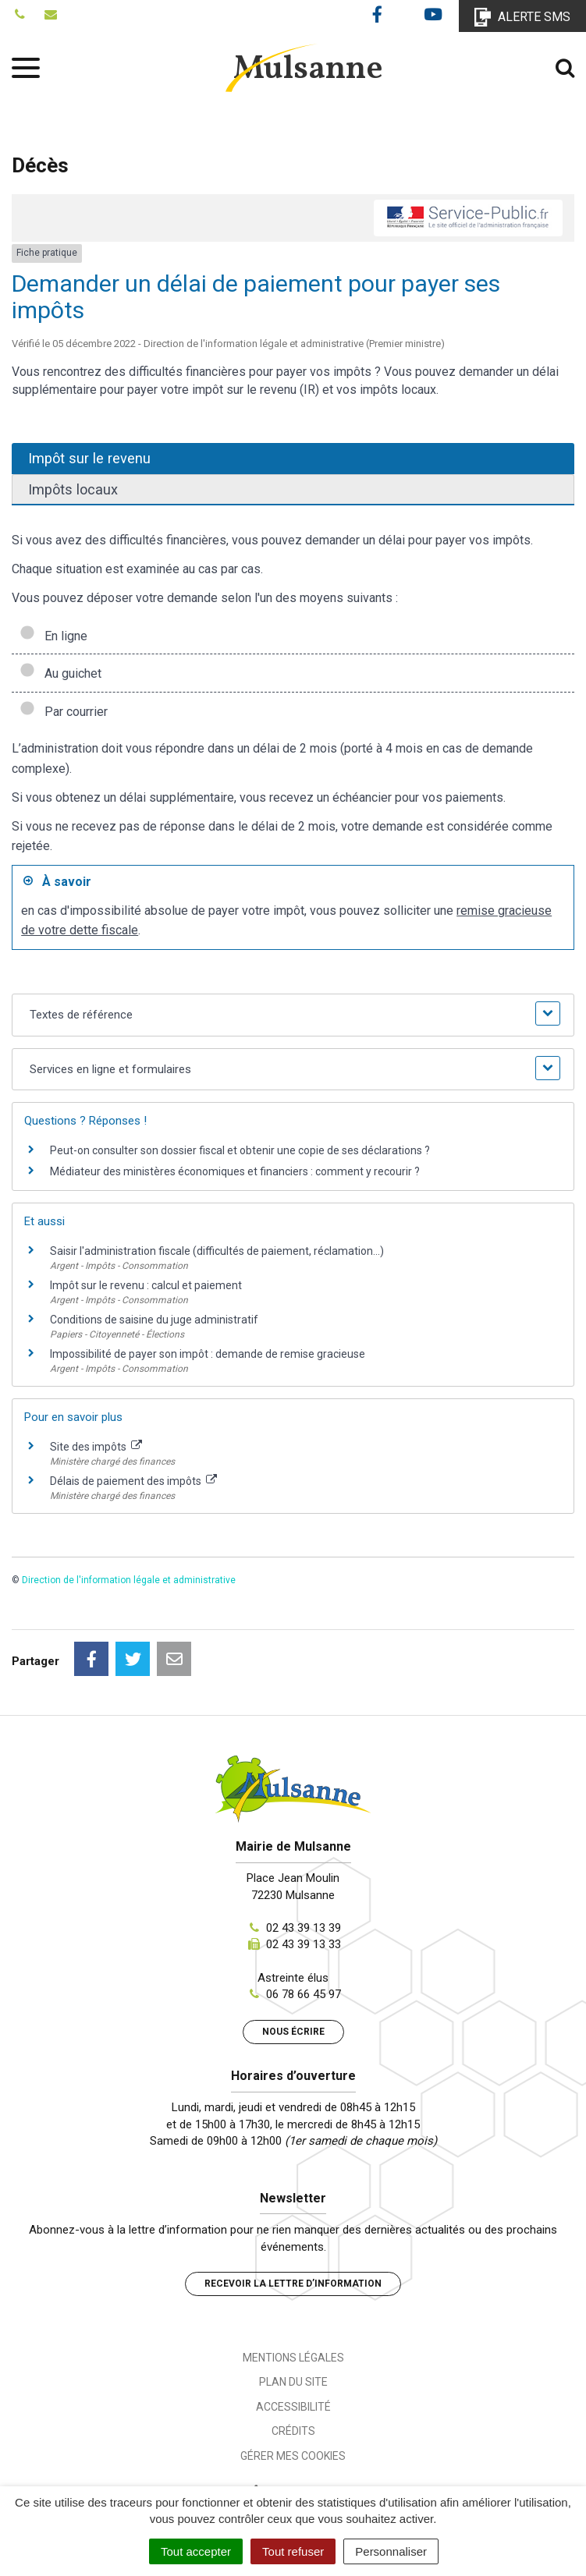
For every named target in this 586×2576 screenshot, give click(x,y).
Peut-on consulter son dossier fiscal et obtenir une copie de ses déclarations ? (240, 1150)
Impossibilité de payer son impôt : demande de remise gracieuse (207, 1354)
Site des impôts (96, 1446)
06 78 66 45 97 (303, 1994)
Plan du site (293, 2382)
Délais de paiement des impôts (133, 1481)
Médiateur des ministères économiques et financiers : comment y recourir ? (235, 1171)
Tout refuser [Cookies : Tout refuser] (293, 2551)
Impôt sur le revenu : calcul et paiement (146, 1285)
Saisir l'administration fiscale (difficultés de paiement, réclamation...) (217, 1251)
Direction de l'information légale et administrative (129, 1580)
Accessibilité (293, 2407)
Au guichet (60, 673)
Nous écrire (293, 2031)
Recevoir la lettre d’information (293, 2283)
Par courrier (64, 711)
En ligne (53, 636)
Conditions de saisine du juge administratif (154, 1319)
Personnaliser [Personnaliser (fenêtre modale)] (391, 2551)
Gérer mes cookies (293, 2456)
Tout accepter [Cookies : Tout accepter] (196, 2551)
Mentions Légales (293, 2357)
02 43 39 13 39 (303, 1928)
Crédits (293, 2431)
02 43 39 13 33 (303, 1944)
